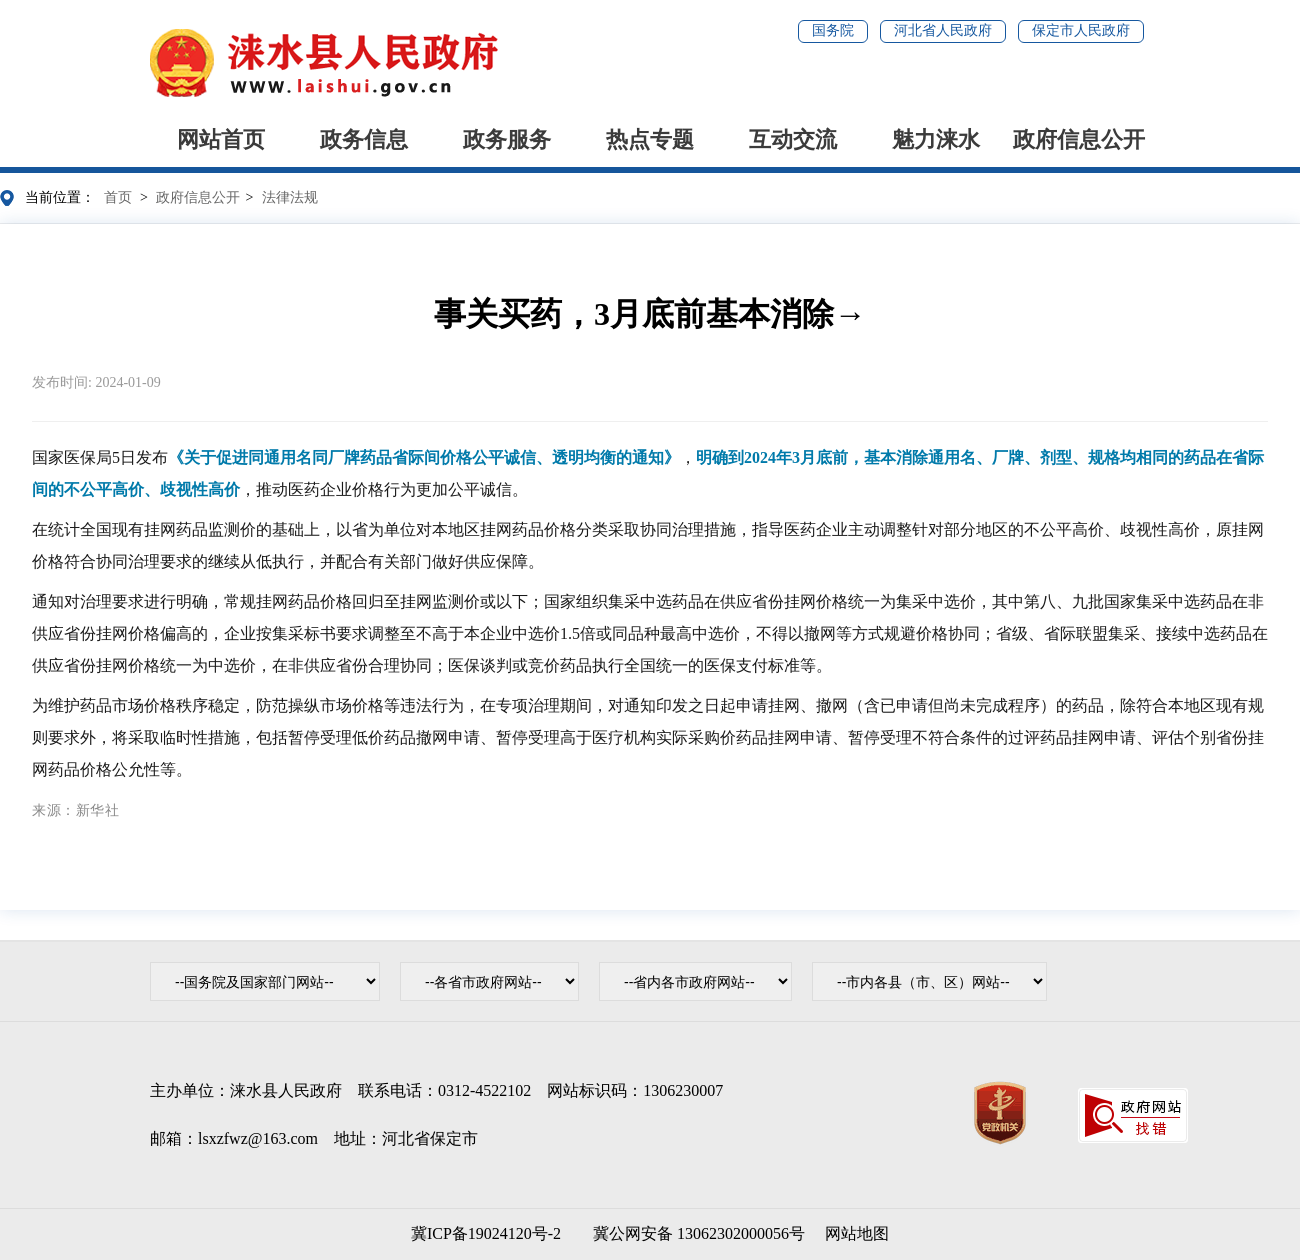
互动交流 (793, 139)
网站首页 (221, 139)
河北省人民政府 (943, 30)
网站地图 (857, 1233)
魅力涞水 (936, 139)
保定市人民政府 (1081, 30)
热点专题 (650, 139)
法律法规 (290, 197)
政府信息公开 (1079, 139)
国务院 (833, 30)
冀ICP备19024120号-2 (486, 1233)
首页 (118, 197)
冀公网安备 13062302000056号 (695, 1233)
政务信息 (364, 139)
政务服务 (507, 139)
